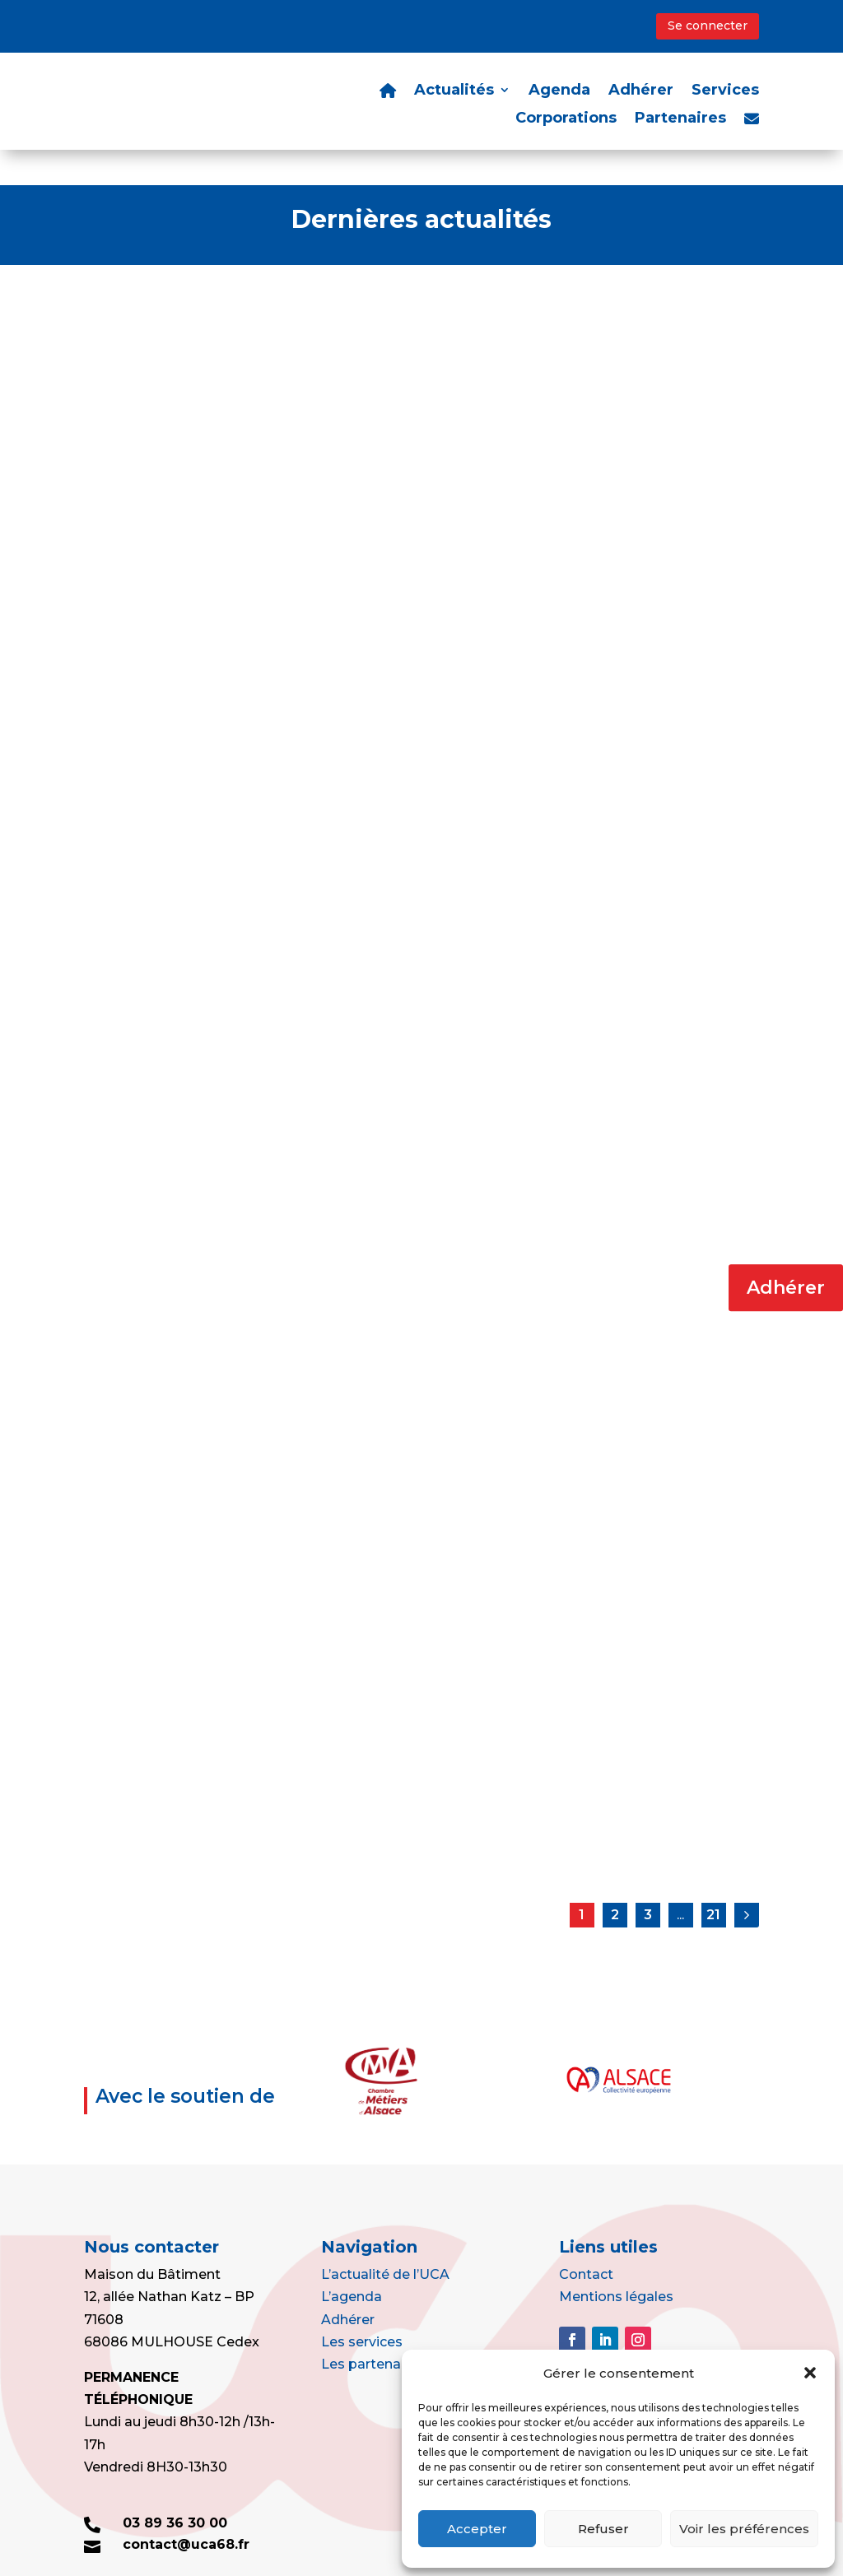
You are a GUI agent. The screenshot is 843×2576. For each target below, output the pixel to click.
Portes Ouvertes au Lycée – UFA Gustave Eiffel (176, 487)
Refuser (603, 2528)
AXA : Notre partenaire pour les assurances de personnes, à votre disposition (421, 495)
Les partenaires (373, 2329)
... (680, 1879)
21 (713, 1879)
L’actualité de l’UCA (385, 2239)
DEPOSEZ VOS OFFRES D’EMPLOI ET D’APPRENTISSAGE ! (638, 884)
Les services (362, 2306)
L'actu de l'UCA (207, 529)
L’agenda (351, 2262)
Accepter (477, 2528)
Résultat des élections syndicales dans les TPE (189, 1678)
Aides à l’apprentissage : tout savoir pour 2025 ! (650, 1281)
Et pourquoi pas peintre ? (627, 478)
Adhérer (786, 1287)
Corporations (566, 119)
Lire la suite (160, 612)
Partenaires (680, 119)
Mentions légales (616, 2262)
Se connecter (708, 25)
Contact (586, 2239)
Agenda (559, 91)
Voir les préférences (744, 2528)
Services (725, 91)
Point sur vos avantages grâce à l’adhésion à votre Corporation (174, 893)
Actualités (454, 91)
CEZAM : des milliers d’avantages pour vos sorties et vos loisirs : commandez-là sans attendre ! (419, 901)
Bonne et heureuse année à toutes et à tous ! (640, 1678)
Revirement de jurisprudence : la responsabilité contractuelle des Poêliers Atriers (406, 1695)
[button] (810, 2372)
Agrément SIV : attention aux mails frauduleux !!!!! (412, 1281)
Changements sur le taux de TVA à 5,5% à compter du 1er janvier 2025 (179, 1289)
